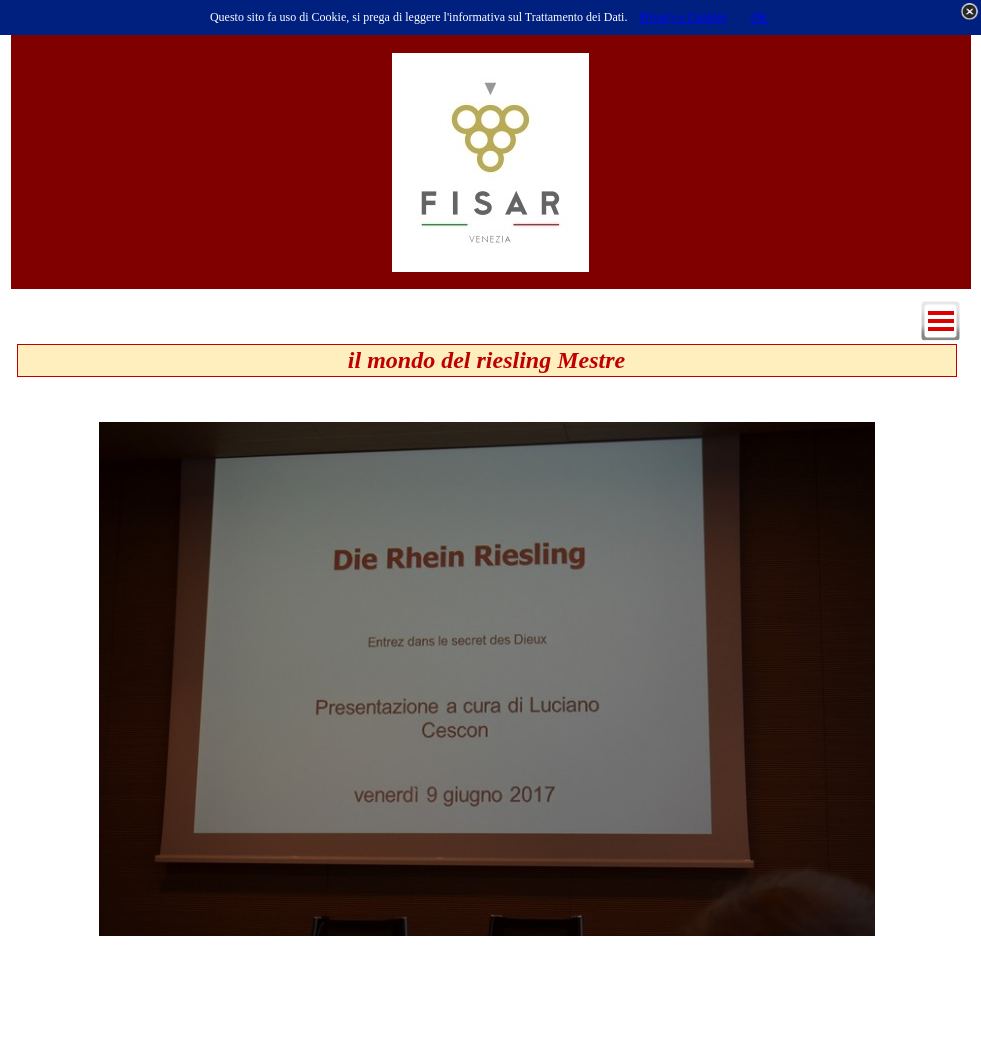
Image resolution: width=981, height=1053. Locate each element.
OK (759, 17)
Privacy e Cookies (682, 17)
